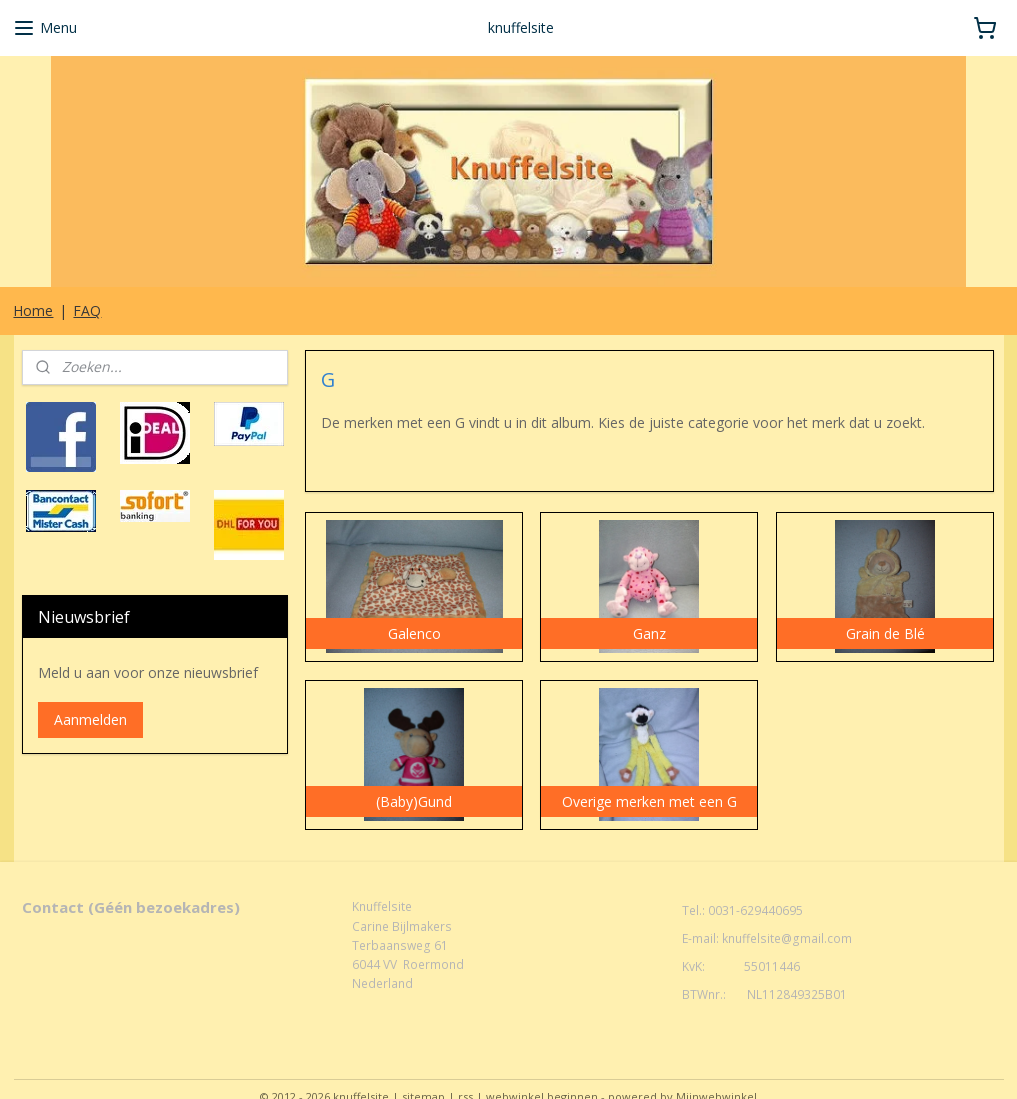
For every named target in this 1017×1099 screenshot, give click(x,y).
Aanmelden (90, 719)
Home (33, 310)
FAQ (87, 310)
